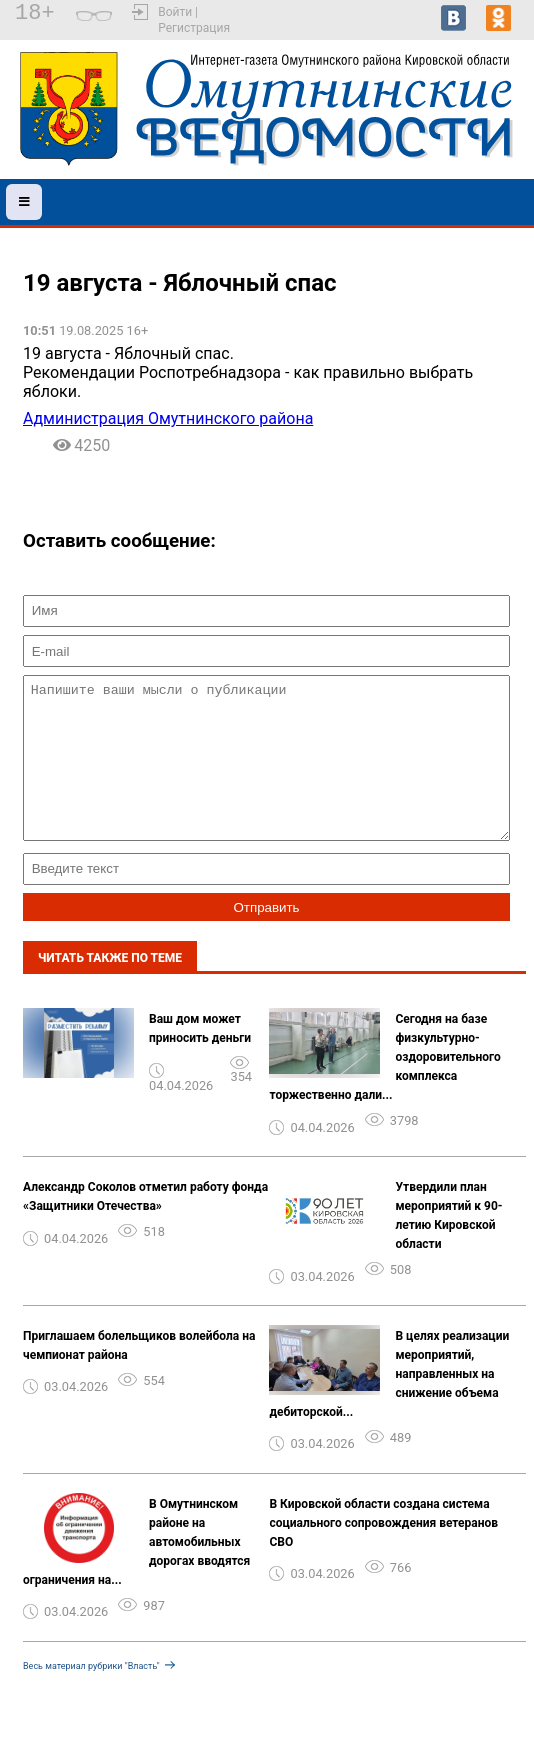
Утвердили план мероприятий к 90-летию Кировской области (448, 1245)
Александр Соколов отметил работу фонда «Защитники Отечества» (145, 1226)
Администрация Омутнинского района (168, 418)
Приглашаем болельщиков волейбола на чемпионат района (139, 1375)
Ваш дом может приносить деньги (200, 1058)
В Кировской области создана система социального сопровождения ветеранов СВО (383, 1553)
